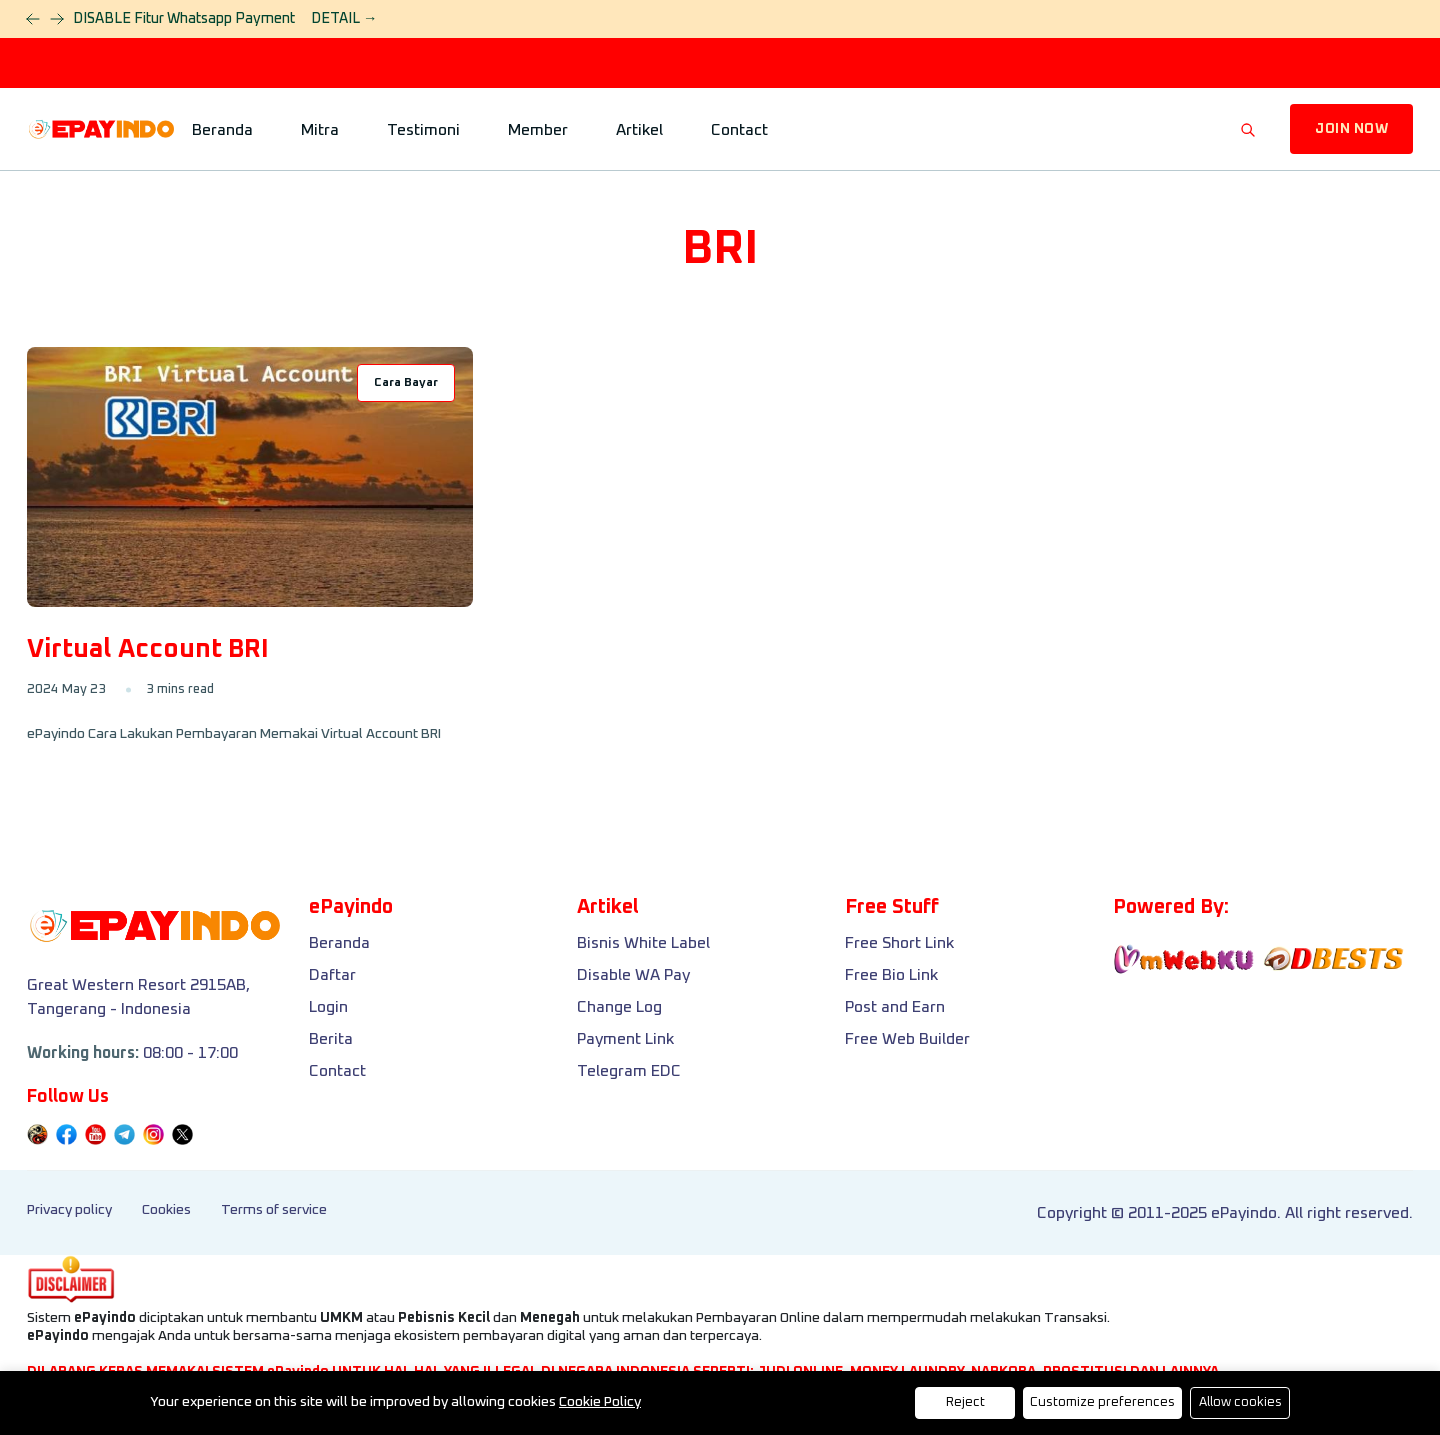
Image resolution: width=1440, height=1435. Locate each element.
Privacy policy (69, 1210)
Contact (739, 130)
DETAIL (344, 19)
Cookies (166, 1210)
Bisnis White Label (643, 943)
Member (538, 130)
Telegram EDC (629, 1071)
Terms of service (274, 1210)
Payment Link (625, 1039)
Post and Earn (895, 1007)
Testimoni (423, 130)
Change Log (619, 1007)
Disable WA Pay (633, 975)
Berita (331, 1039)
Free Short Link (899, 943)
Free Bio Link (891, 975)
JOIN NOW (1351, 129)
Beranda (222, 130)
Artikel (639, 130)
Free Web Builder (907, 1039)
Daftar (332, 975)
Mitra (320, 130)
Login (328, 1007)
